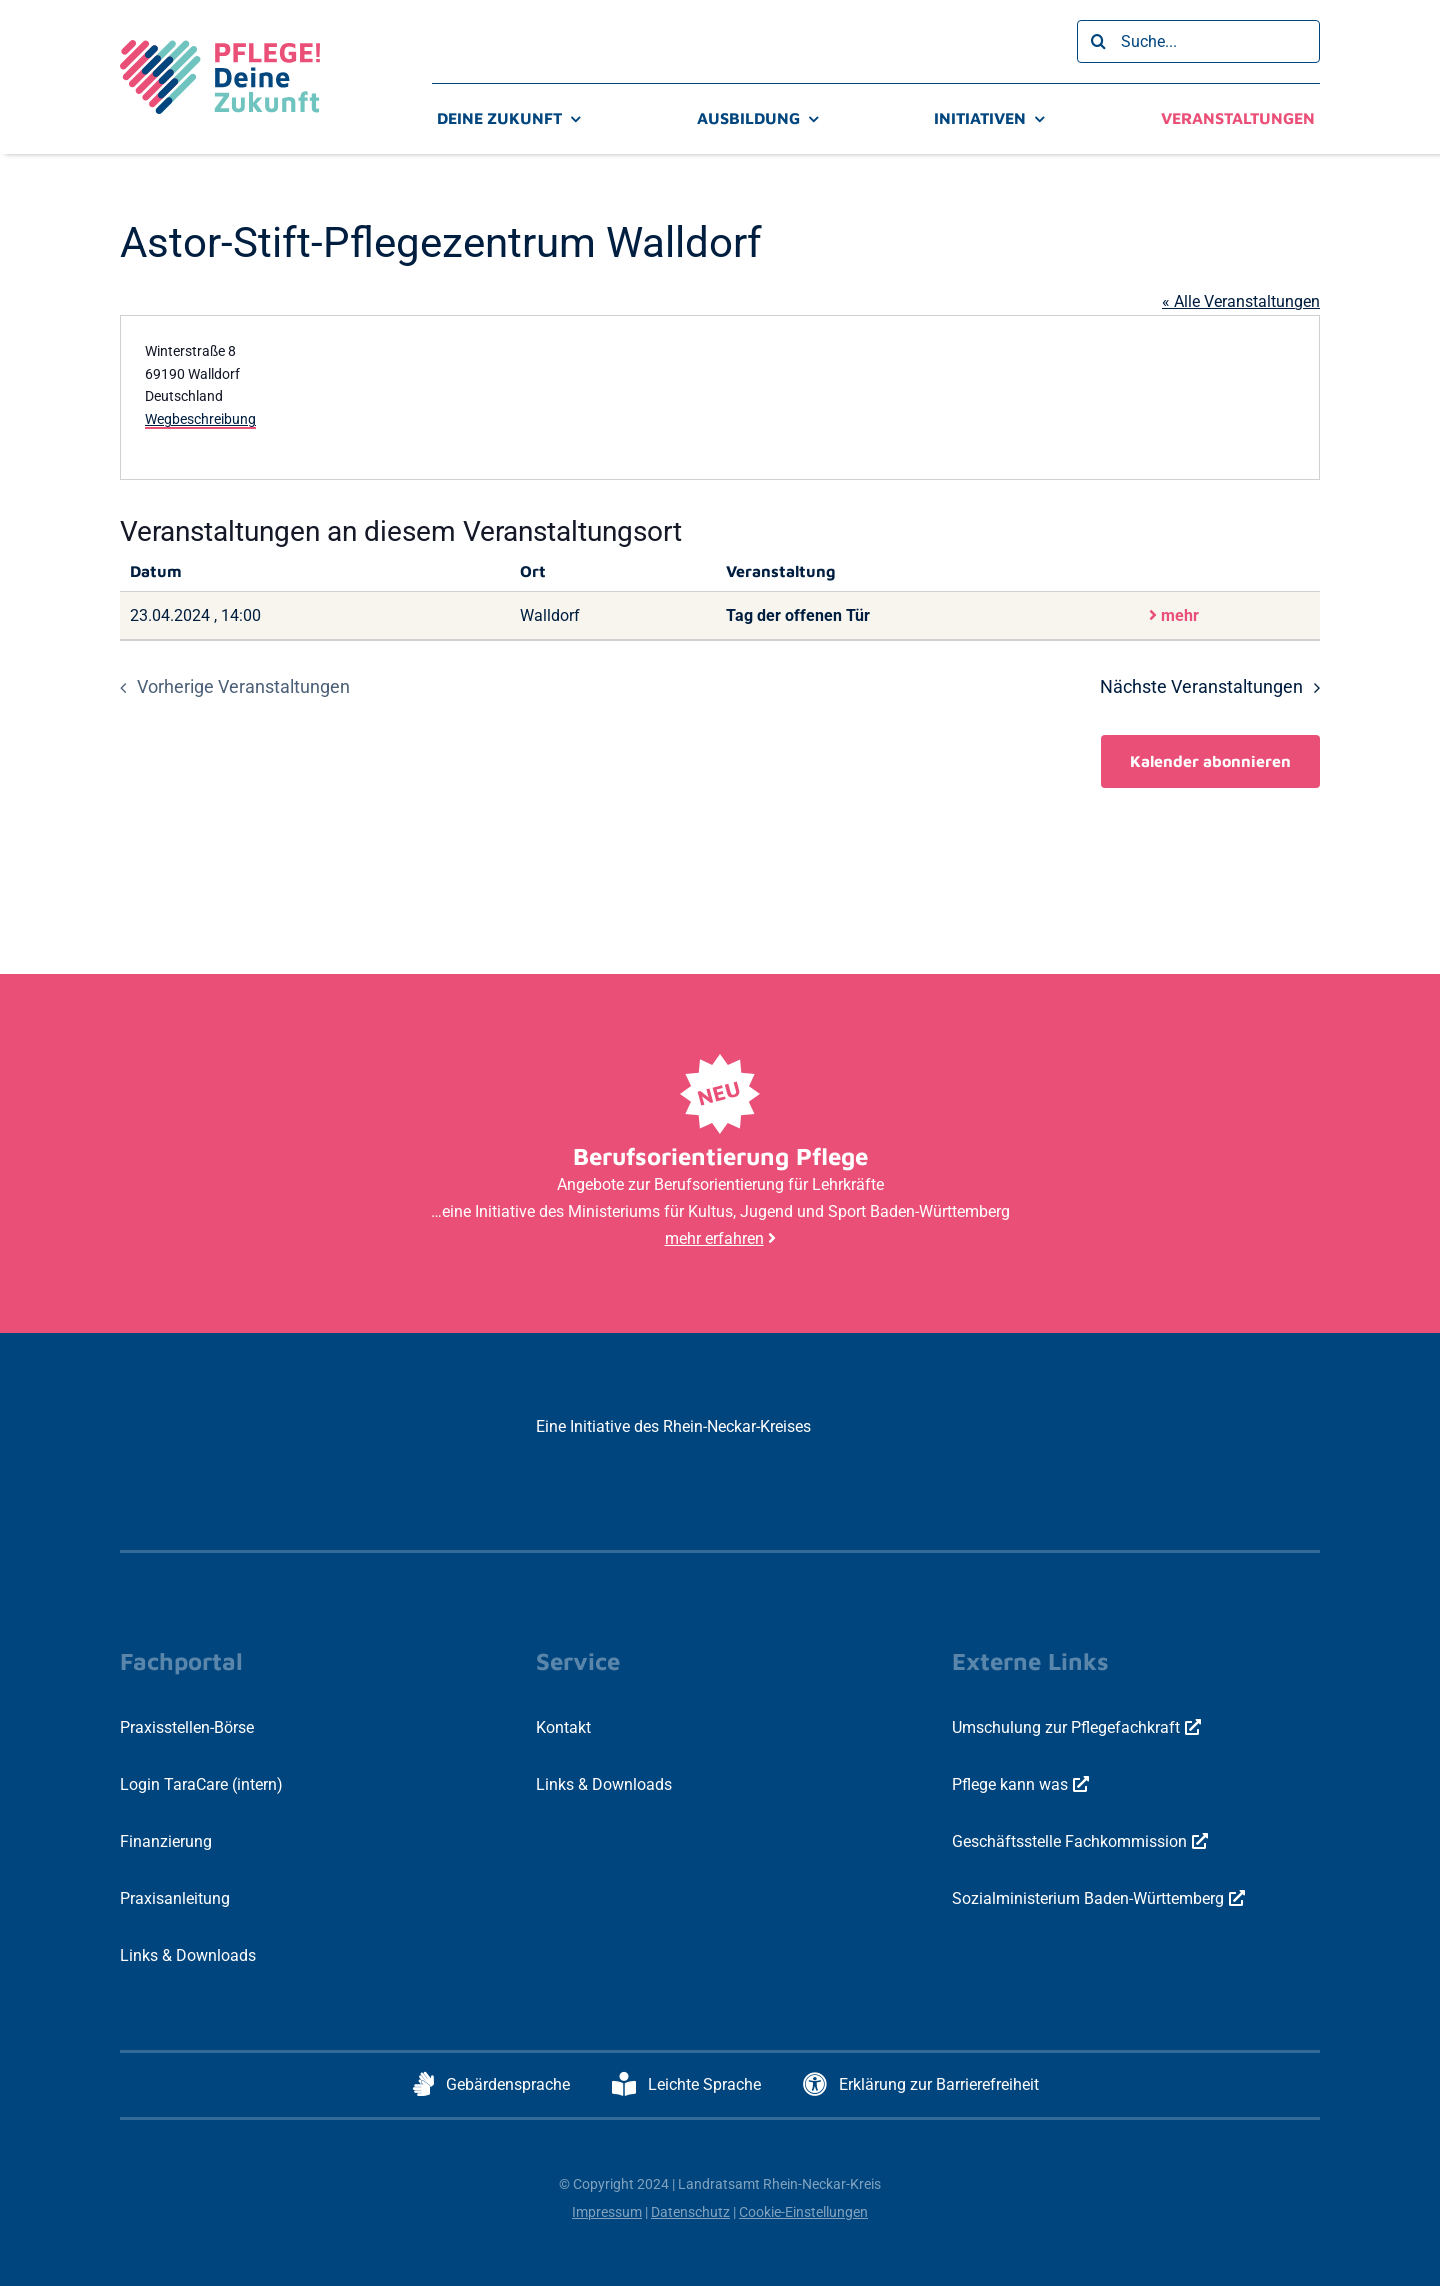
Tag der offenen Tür (798, 615)
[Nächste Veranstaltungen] (1215, 688)
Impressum (607, 2212)
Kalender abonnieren (1210, 761)
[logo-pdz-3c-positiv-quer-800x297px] (220, 47)
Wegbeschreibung (200, 419)
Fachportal (181, 1661)
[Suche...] (1198, 41)
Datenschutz (690, 2212)
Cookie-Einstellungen (803, 2212)
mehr (1174, 615)
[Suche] (1098, 41)
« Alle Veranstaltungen (1241, 301)
